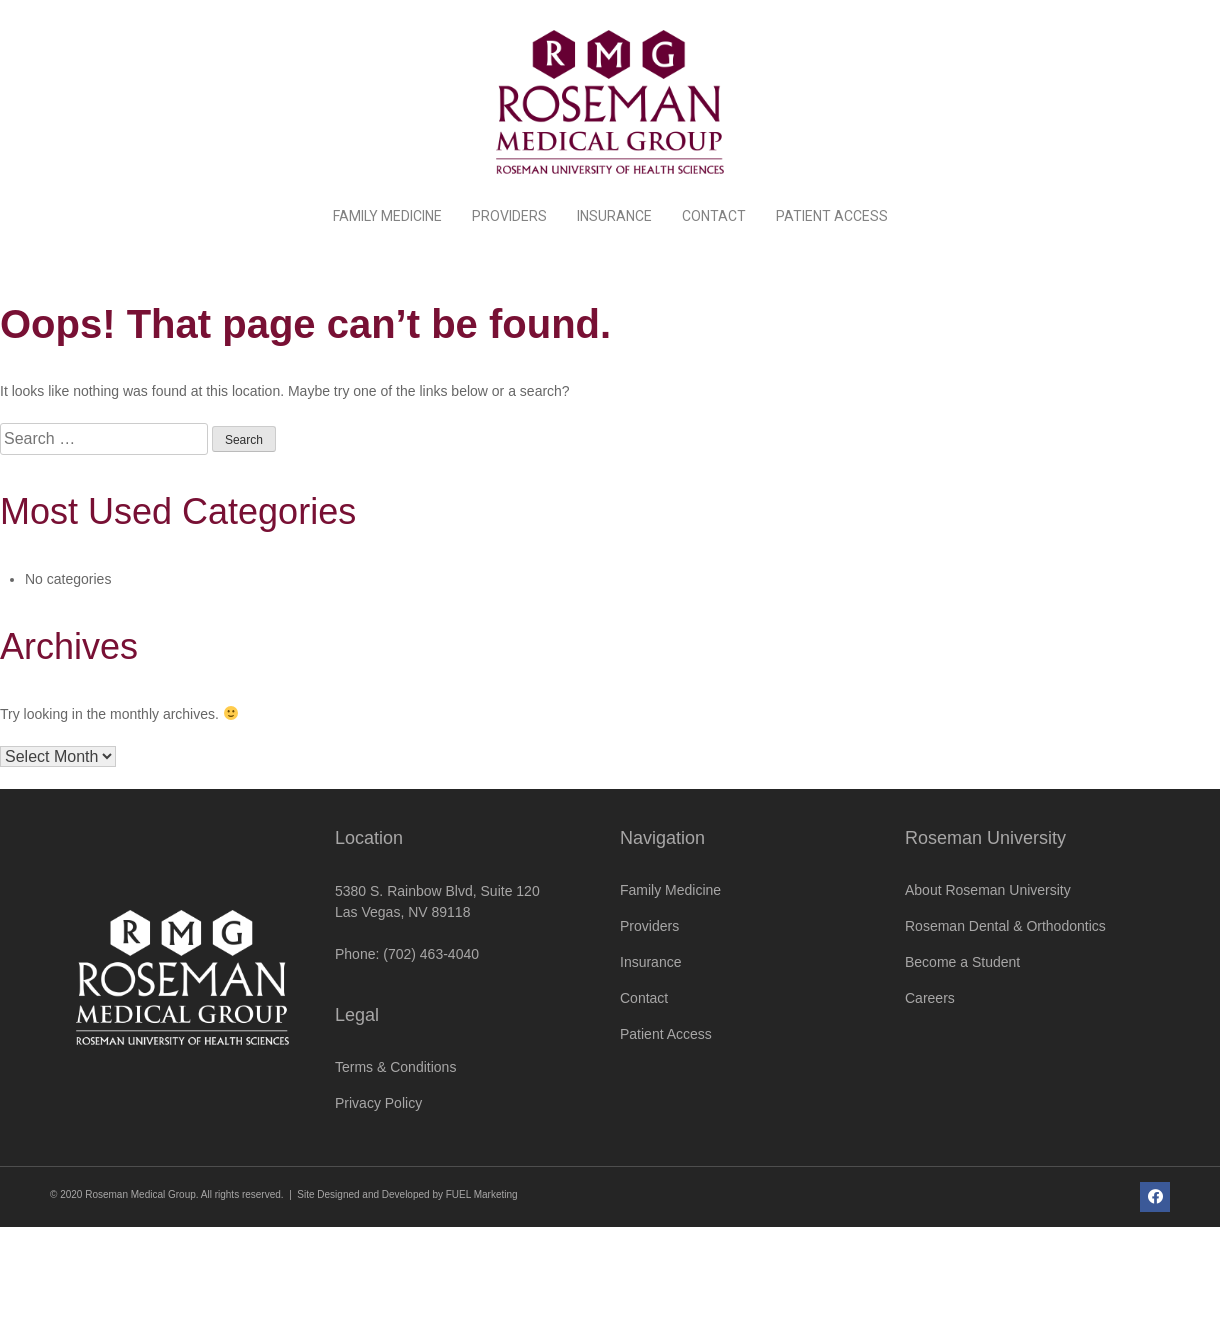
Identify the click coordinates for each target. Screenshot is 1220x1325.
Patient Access (832, 216)
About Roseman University (988, 890)
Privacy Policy (378, 1103)
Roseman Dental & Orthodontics (1005, 926)
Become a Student (962, 962)
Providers (509, 216)
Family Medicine (387, 216)
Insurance (614, 216)
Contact (714, 216)
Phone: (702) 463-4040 (407, 954)
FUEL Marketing (482, 1194)
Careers (930, 998)
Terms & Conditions (395, 1067)
